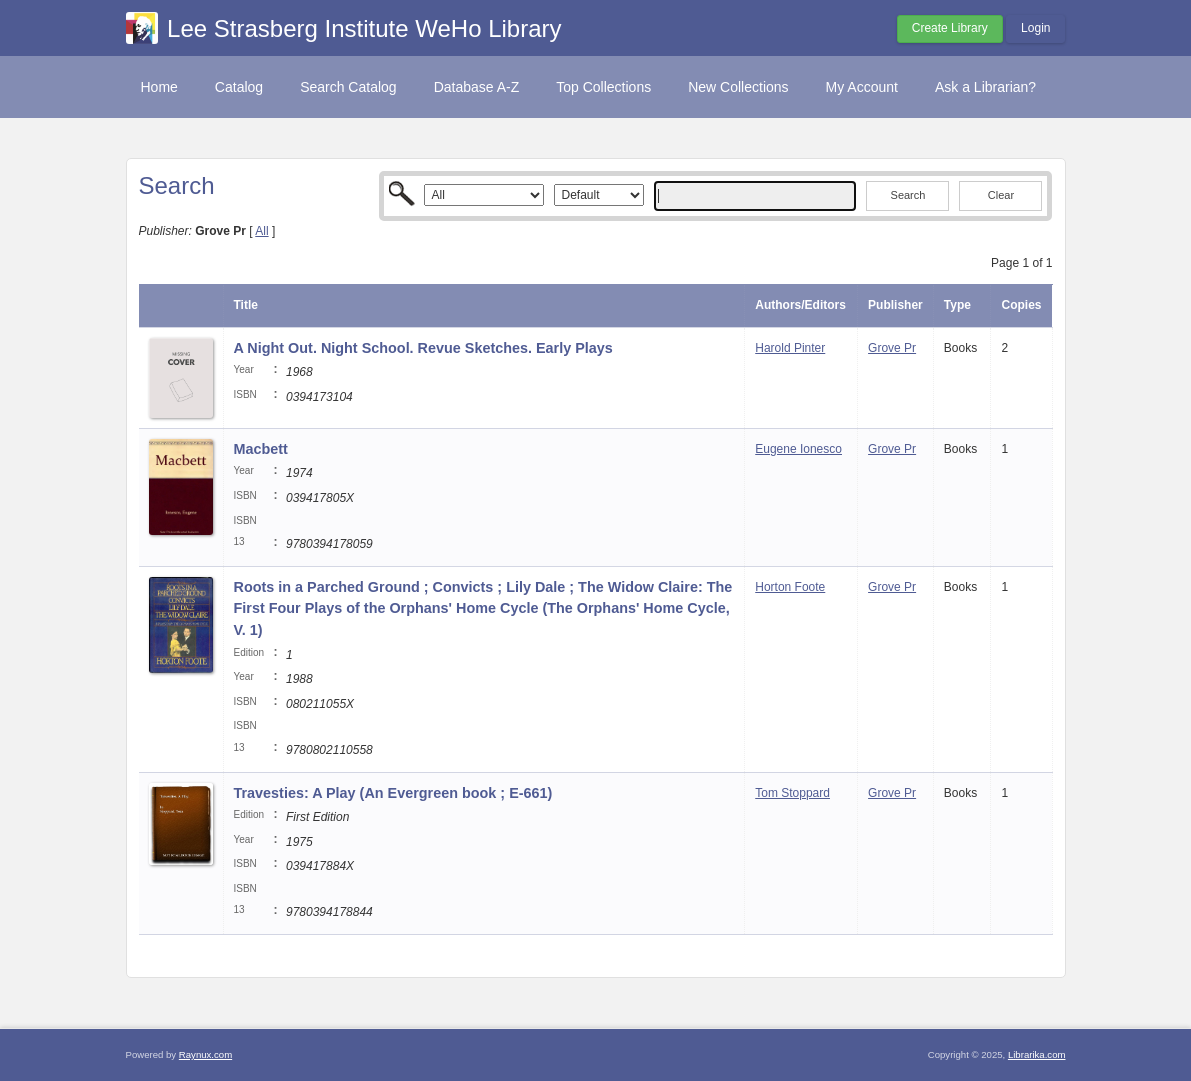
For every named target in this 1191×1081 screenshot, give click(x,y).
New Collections (738, 87)
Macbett (261, 449)
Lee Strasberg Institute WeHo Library (364, 28)
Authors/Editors (800, 305)
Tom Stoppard (792, 793)
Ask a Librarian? (985, 87)
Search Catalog (348, 87)
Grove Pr (892, 348)
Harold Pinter (790, 348)
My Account (862, 87)
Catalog (239, 87)
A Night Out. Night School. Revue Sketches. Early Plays (423, 348)
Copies (1021, 305)
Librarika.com (1037, 1054)
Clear (1001, 195)
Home (159, 87)
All (261, 231)
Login (1035, 28)
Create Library (950, 28)
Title (246, 305)
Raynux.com (205, 1054)
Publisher (895, 305)
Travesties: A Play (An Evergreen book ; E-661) (393, 793)
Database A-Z (477, 87)
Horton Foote (790, 587)
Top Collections (603, 87)
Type (957, 305)
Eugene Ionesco (798, 449)
